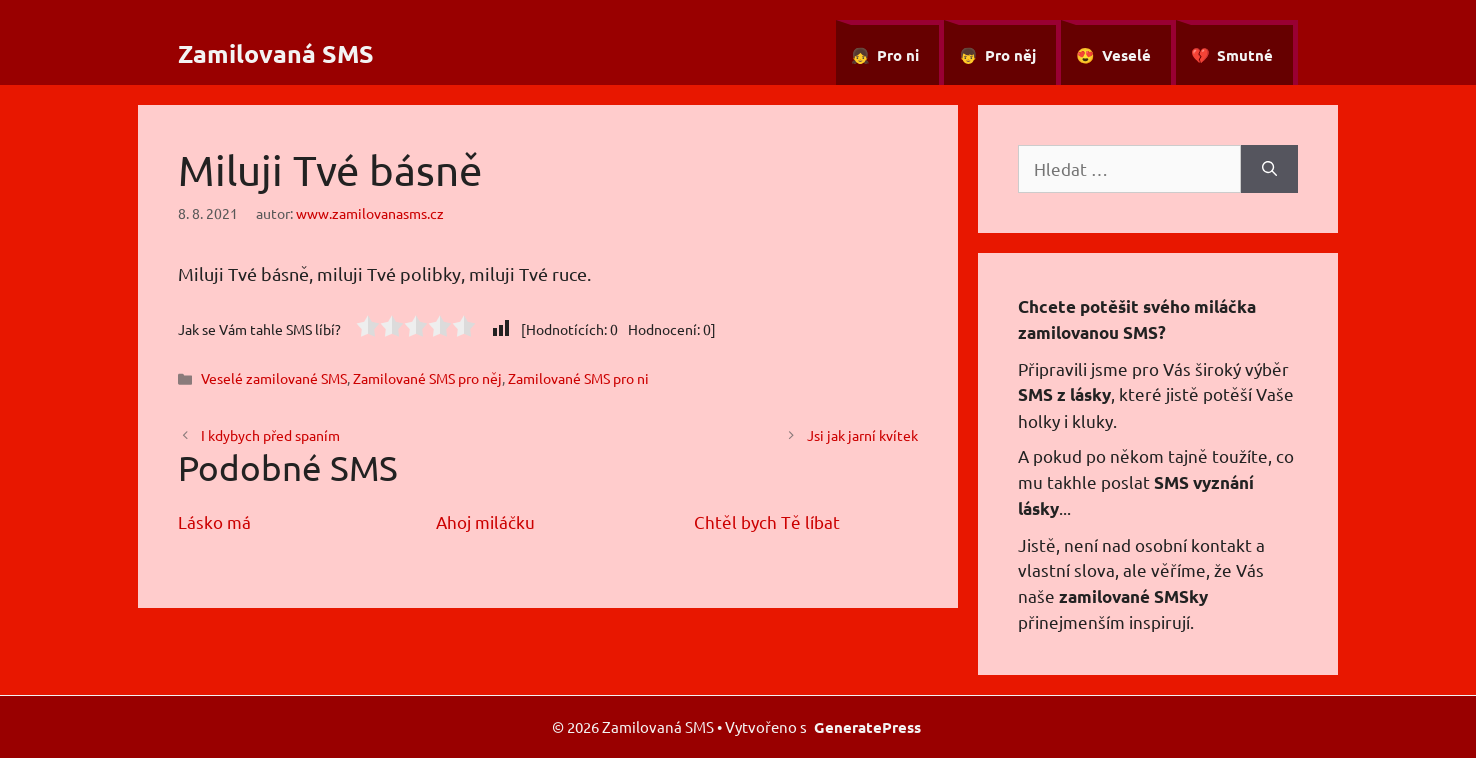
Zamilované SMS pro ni (578, 378)
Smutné (1245, 55)
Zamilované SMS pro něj (427, 378)
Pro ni (898, 55)
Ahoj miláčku (485, 521)
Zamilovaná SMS (276, 53)
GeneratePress (867, 727)
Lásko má (214, 521)
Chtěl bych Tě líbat (767, 521)
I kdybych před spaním (270, 435)
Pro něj (1010, 55)
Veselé (1126, 55)
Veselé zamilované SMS (274, 378)
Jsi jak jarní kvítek (862, 435)
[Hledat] (1269, 169)
